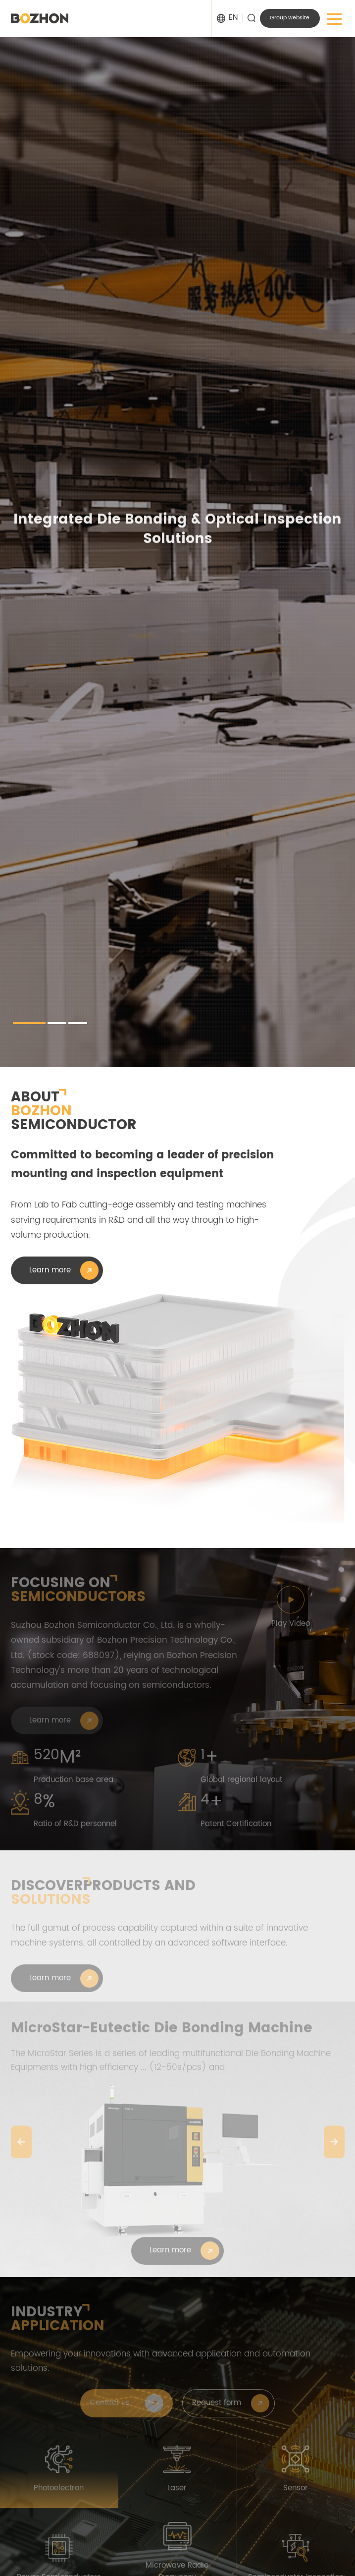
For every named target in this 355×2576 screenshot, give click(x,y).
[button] (29, 1023)
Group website (289, 17)
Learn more (50, 1270)
